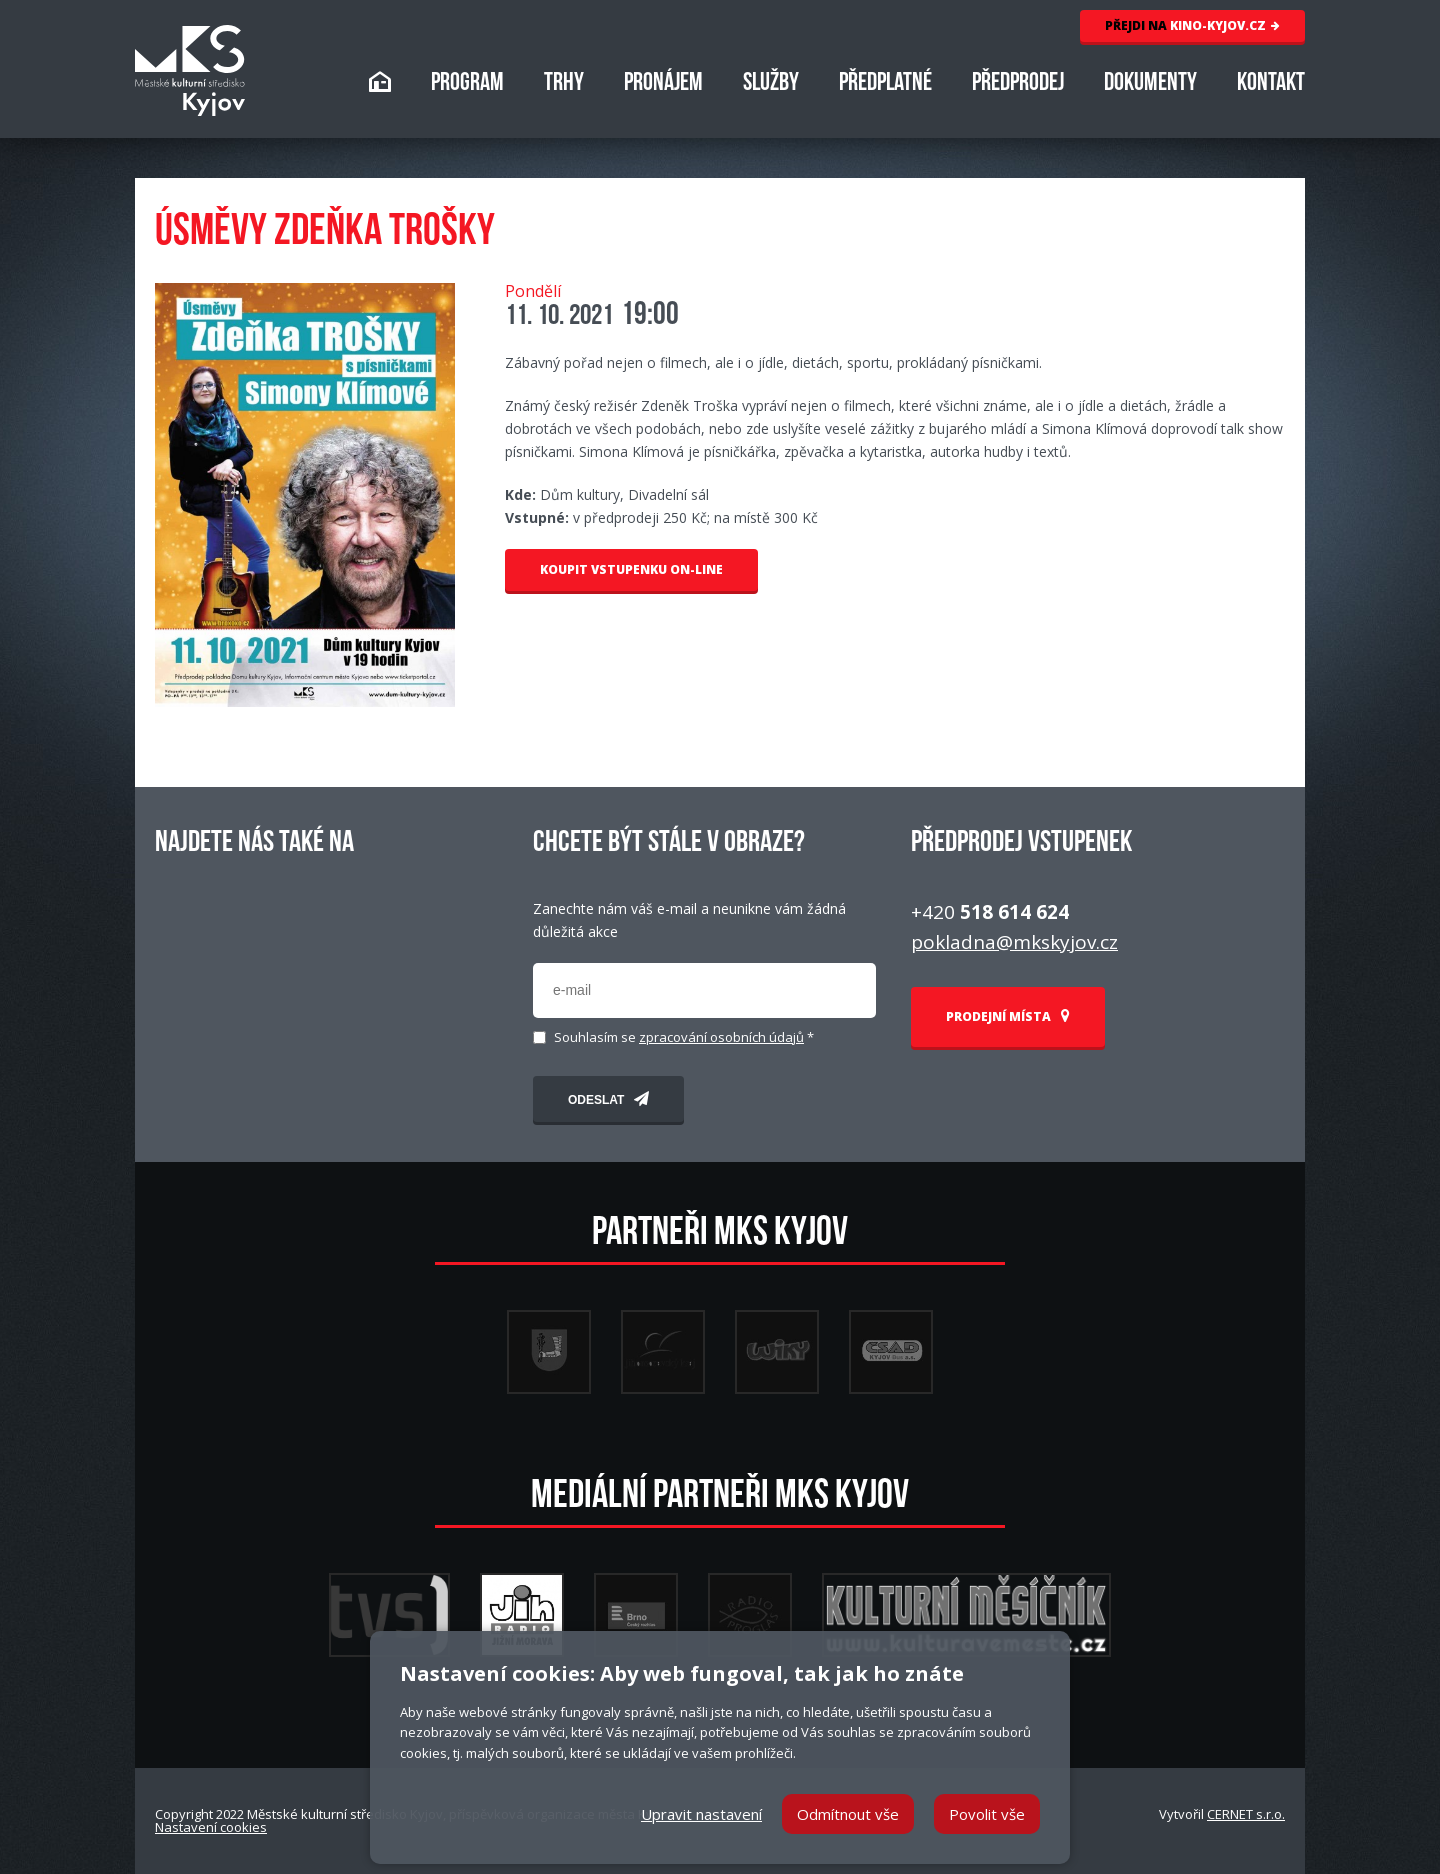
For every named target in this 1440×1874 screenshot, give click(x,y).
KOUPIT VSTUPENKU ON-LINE (631, 569)
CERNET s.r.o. (1246, 1814)
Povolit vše (987, 1814)
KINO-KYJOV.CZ (1192, 25)
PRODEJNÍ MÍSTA (1008, 1016)
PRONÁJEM (663, 84)
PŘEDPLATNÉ (885, 84)
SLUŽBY (771, 84)
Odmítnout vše (848, 1814)
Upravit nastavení (701, 1814)
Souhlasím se (684, 1037)
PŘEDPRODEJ (1018, 84)
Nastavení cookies (211, 1827)
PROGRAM (467, 84)
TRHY (564, 84)
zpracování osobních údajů (721, 1037)
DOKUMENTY (1150, 84)
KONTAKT (1271, 84)
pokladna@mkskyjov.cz (1014, 942)
